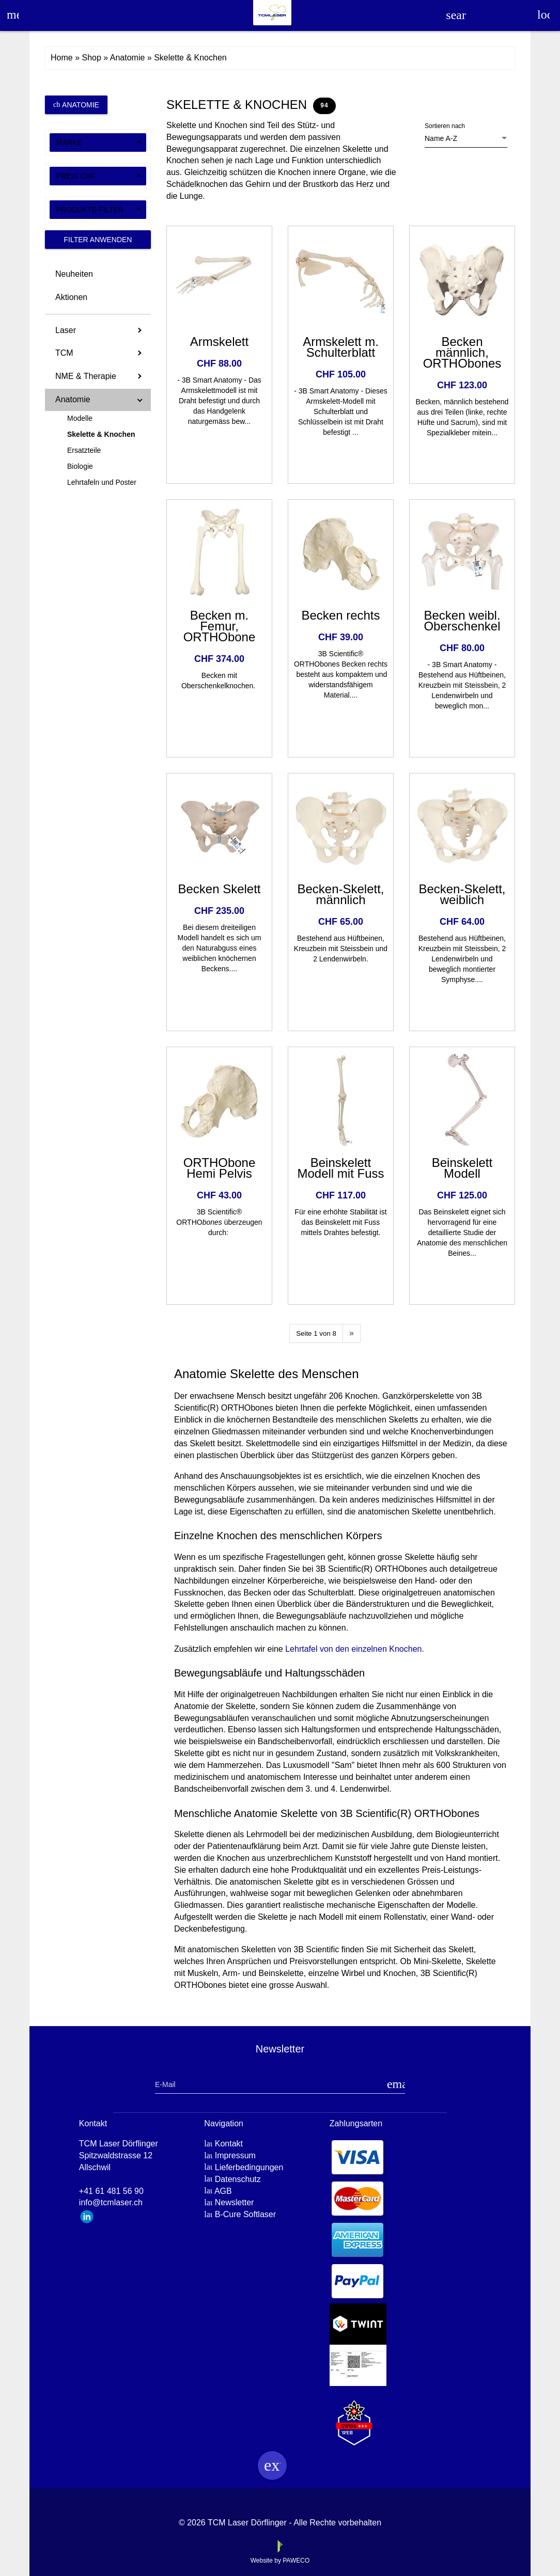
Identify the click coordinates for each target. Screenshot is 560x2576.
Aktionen (71, 297)
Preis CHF (75, 176)
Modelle (79, 418)
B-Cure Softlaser (245, 2214)
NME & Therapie (85, 376)
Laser (65, 330)
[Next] (352, 1333)
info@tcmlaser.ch (111, 2202)
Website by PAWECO (280, 2560)
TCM (64, 353)
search (456, 15)
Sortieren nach (445, 126)
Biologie (80, 466)
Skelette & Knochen (101, 434)
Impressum (235, 2155)
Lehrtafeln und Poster (101, 482)
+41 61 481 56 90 (111, 2191)
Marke (69, 142)
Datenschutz (238, 2179)
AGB (223, 2191)
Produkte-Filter (89, 210)
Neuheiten (74, 274)
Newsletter (234, 2202)
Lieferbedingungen (249, 2167)
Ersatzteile (84, 450)
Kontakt (229, 2143)
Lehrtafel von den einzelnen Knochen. (354, 1649)
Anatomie (76, 105)
